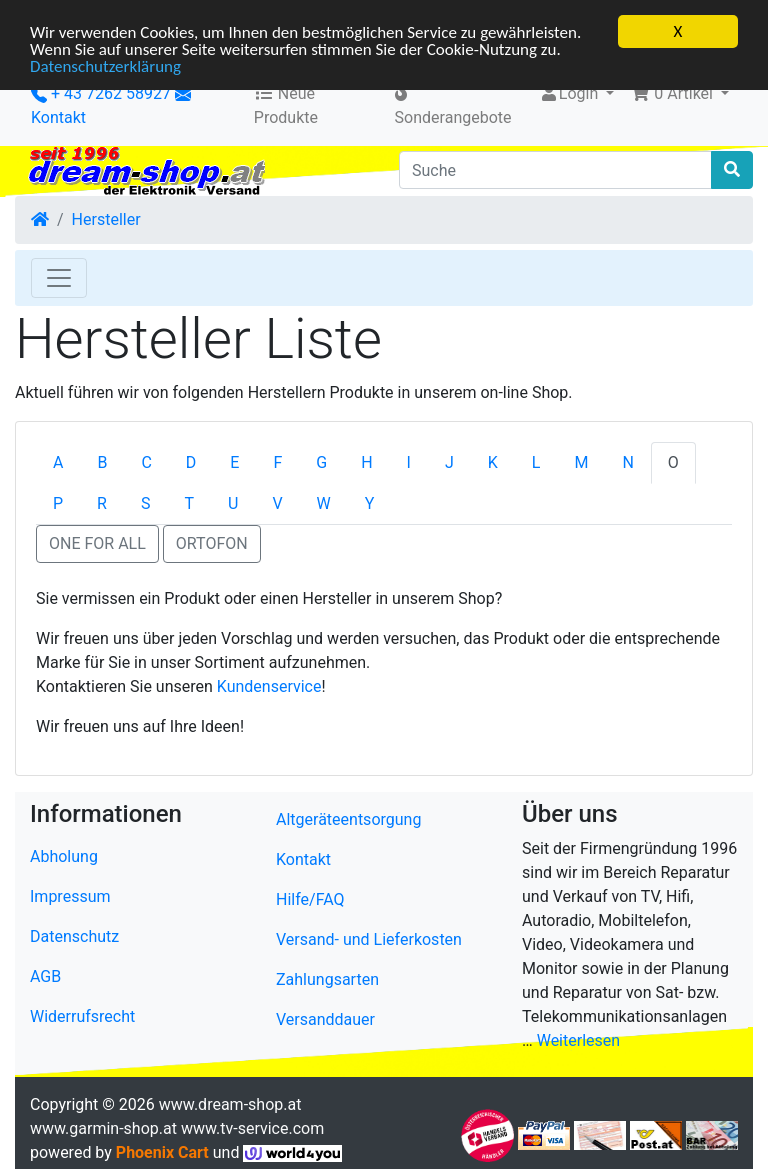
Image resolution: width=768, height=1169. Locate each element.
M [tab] (581, 462)
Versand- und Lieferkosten (369, 939)
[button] (679, 94)
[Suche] (555, 170)
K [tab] (493, 462)
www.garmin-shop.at (103, 1128)
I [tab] (409, 462)
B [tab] (102, 462)
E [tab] (234, 462)
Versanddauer (325, 1019)
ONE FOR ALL (97, 543)
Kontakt (58, 117)
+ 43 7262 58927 (101, 93)
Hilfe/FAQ (310, 899)
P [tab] (58, 503)
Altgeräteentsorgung (348, 819)
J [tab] (449, 462)
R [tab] (102, 503)
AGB (45, 976)
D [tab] (191, 462)
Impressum (70, 896)
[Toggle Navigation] (59, 278)
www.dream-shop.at (230, 1104)
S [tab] (146, 503)
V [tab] (277, 503)
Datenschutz (74, 936)
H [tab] (366, 462)
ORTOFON (212, 543)
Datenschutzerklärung (105, 65)
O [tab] (673, 462)
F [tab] (277, 462)
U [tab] (233, 503)
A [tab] (58, 462)
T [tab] (189, 503)
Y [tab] (370, 503)
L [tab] (536, 462)
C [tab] (146, 462)
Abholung (64, 856)
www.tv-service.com (252, 1128)
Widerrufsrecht (82, 1016)
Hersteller (106, 219)
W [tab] (324, 503)
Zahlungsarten (327, 979)
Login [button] (570, 93)
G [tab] (321, 462)
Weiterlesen (578, 1040)
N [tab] (627, 462)
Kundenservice (269, 686)
